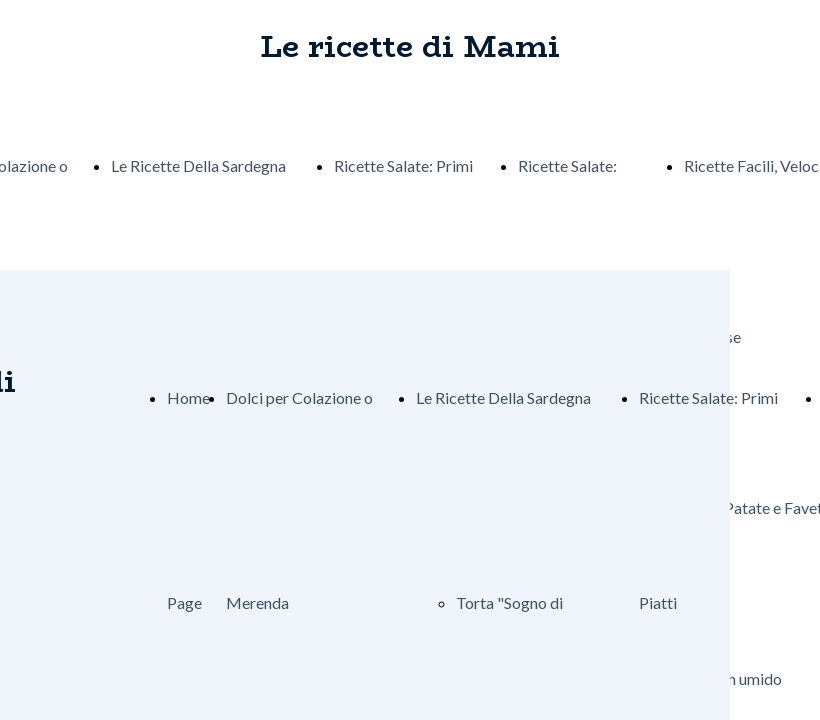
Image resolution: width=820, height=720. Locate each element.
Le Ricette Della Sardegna (198, 165)
